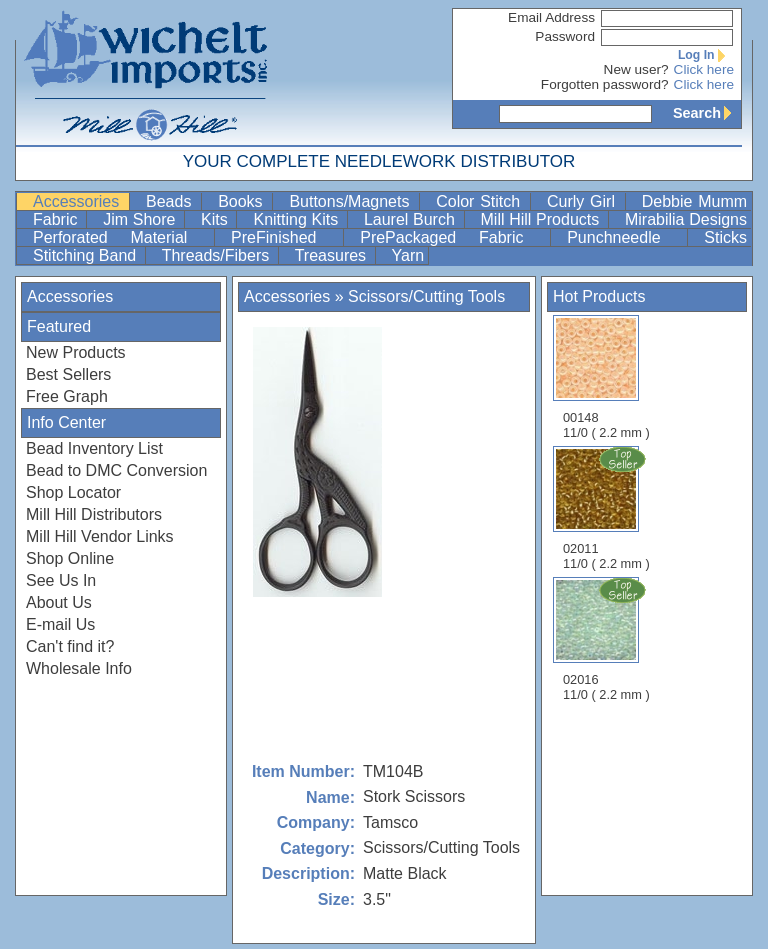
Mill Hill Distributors (94, 514)
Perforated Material (121, 237)
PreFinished (285, 237)
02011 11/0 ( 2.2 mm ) (608, 508)
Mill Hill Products (542, 219)
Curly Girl (584, 201)
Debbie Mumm (694, 201)
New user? (636, 69)
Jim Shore (141, 219)
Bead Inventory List (94, 448)
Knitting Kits (297, 219)
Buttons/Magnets (352, 201)
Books (243, 201)
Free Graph (67, 396)
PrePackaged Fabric (453, 237)
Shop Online (70, 558)
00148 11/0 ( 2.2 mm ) (606, 377)
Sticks (725, 237)
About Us (59, 602)
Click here (704, 69)
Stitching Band (87, 255)
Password (565, 36)
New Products (76, 352)
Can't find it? (70, 646)
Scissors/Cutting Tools (426, 296)
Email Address (551, 17)
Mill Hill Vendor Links (100, 536)
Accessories (79, 201)
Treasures (333, 255)
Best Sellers (68, 374)
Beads (171, 201)
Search (707, 113)
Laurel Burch (412, 219)
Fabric (57, 219)
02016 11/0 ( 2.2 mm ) (608, 639)
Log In (706, 55)
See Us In (61, 580)
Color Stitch (481, 201)
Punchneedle (625, 237)
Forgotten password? (605, 84)
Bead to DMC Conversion (116, 470)
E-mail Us (60, 624)
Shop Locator (73, 492)
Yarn (408, 255)
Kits (216, 219)
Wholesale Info (79, 668)
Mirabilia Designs (686, 219)
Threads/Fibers (218, 255)
